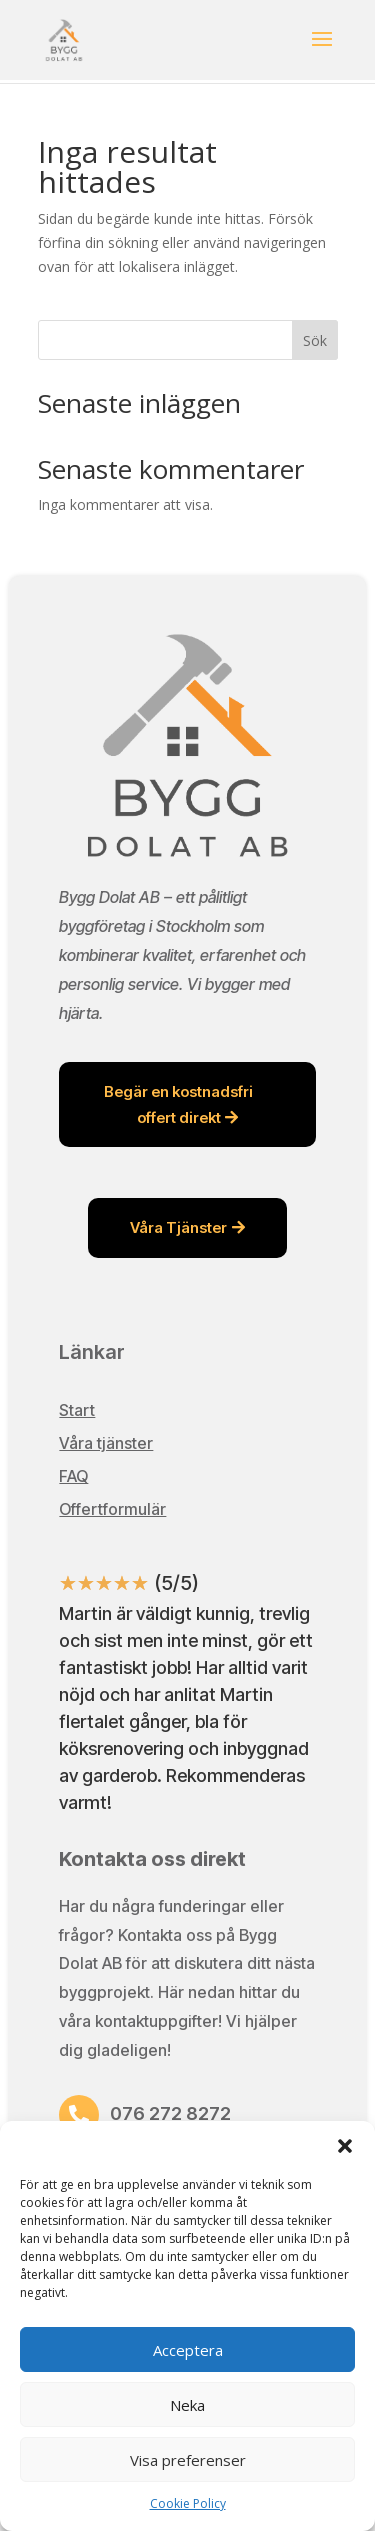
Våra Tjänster (178, 1227)
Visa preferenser (188, 2460)
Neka (187, 2405)
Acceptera (188, 2350)
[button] (345, 2146)
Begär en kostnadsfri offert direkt (178, 1104)
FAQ (73, 1476)
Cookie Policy (188, 2503)
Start (77, 1410)
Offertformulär (112, 1509)
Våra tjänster (106, 1443)
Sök (315, 340)
